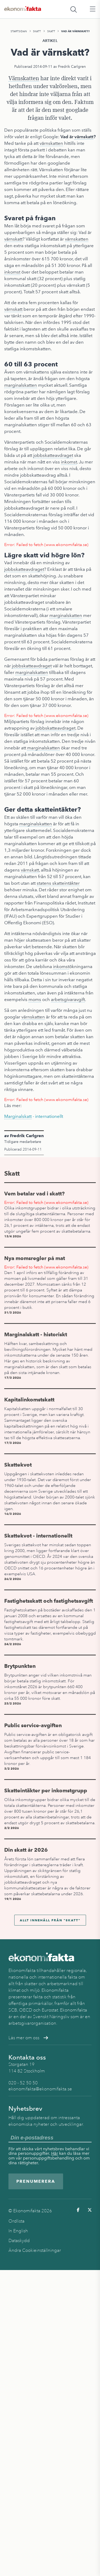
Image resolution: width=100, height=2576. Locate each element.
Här (54, 2153)
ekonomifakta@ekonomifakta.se (40, 2089)
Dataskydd (19, 2240)
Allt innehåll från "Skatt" (50, 1920)
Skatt (37, 31)
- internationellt (33, 1116)
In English (18, 2231)
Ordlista (16, 2221)
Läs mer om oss (28, 2038)
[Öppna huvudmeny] (92, 9)
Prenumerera (35, 2181)
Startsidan (19, 31)
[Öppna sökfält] (73, 9)
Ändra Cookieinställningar (34, 2250)
